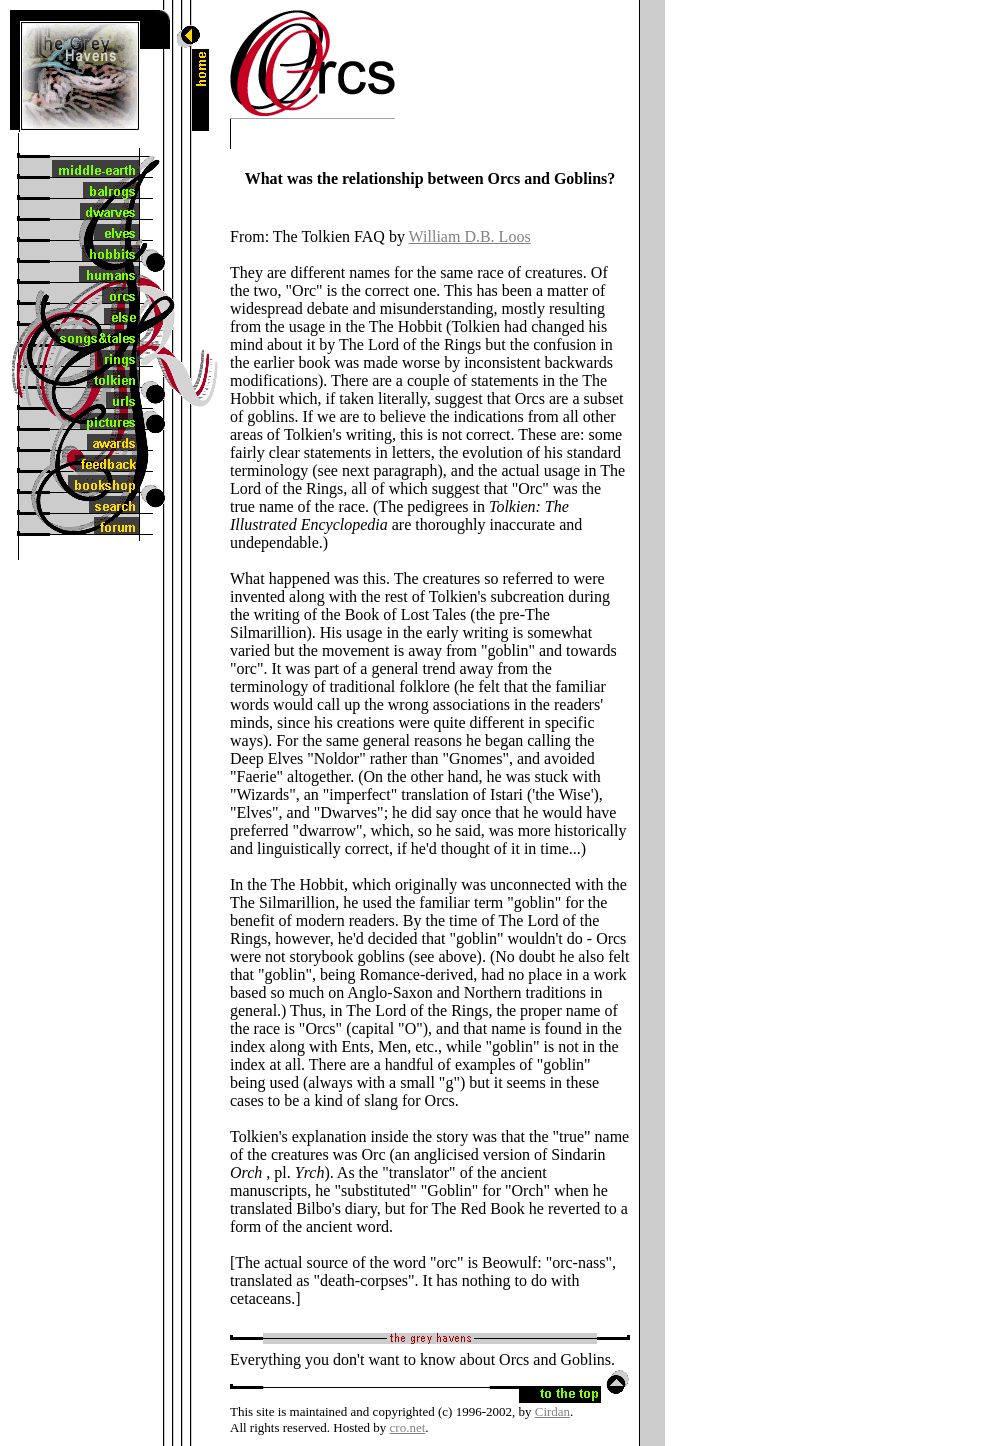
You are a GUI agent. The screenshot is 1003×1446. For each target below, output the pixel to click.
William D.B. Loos (470, 236)
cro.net (408, 1427)
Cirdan (552, 1411)
